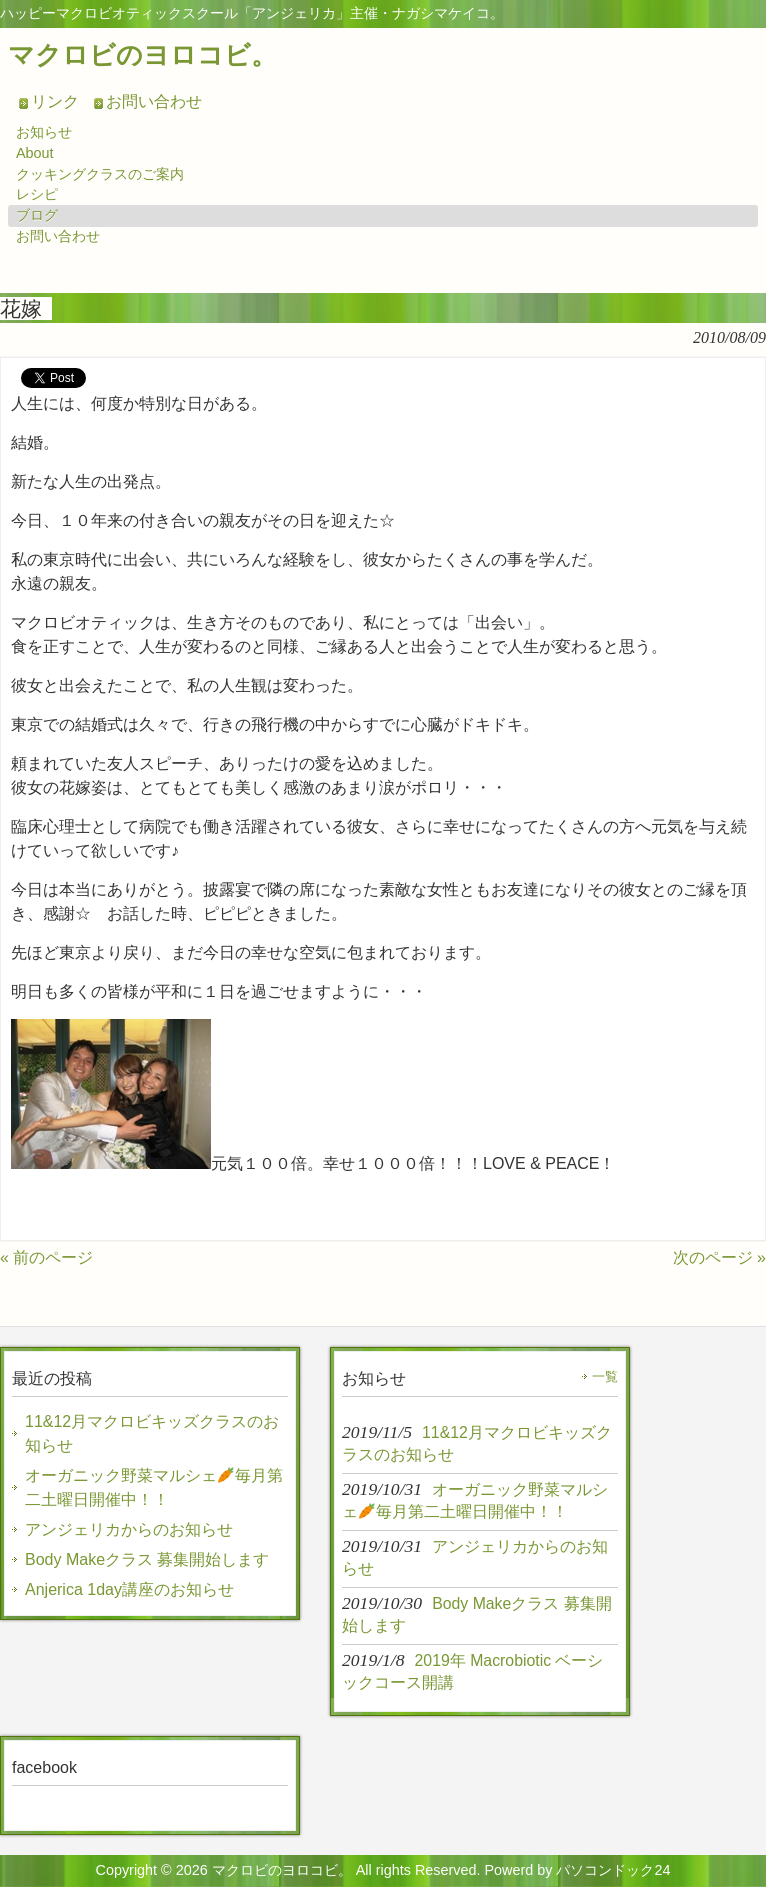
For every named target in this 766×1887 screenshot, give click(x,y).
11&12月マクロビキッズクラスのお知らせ (152, 1433)
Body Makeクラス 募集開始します (147, 1559)
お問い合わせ (154, 101)
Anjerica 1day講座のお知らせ (129, 1589)
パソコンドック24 (613, 1870)
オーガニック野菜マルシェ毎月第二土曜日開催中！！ (154, 1487)
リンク (55, 101)
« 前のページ (46, 1257)
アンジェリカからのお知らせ (129, 1529)
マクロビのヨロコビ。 (142, 55)
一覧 (605, 1376)
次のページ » (719, 1257)
